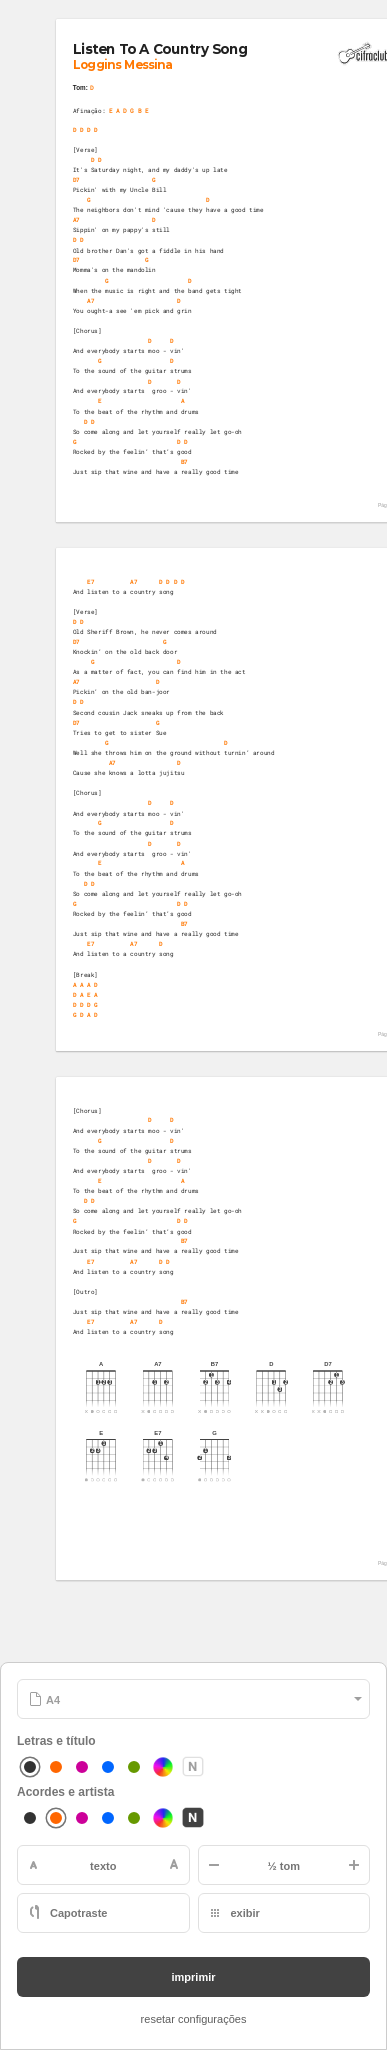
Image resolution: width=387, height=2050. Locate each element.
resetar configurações (194, 2019)
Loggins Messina (122, 64)
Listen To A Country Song (160, 49)
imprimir (193, 1977)
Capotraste (78, 1913)
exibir (245, 1913)
